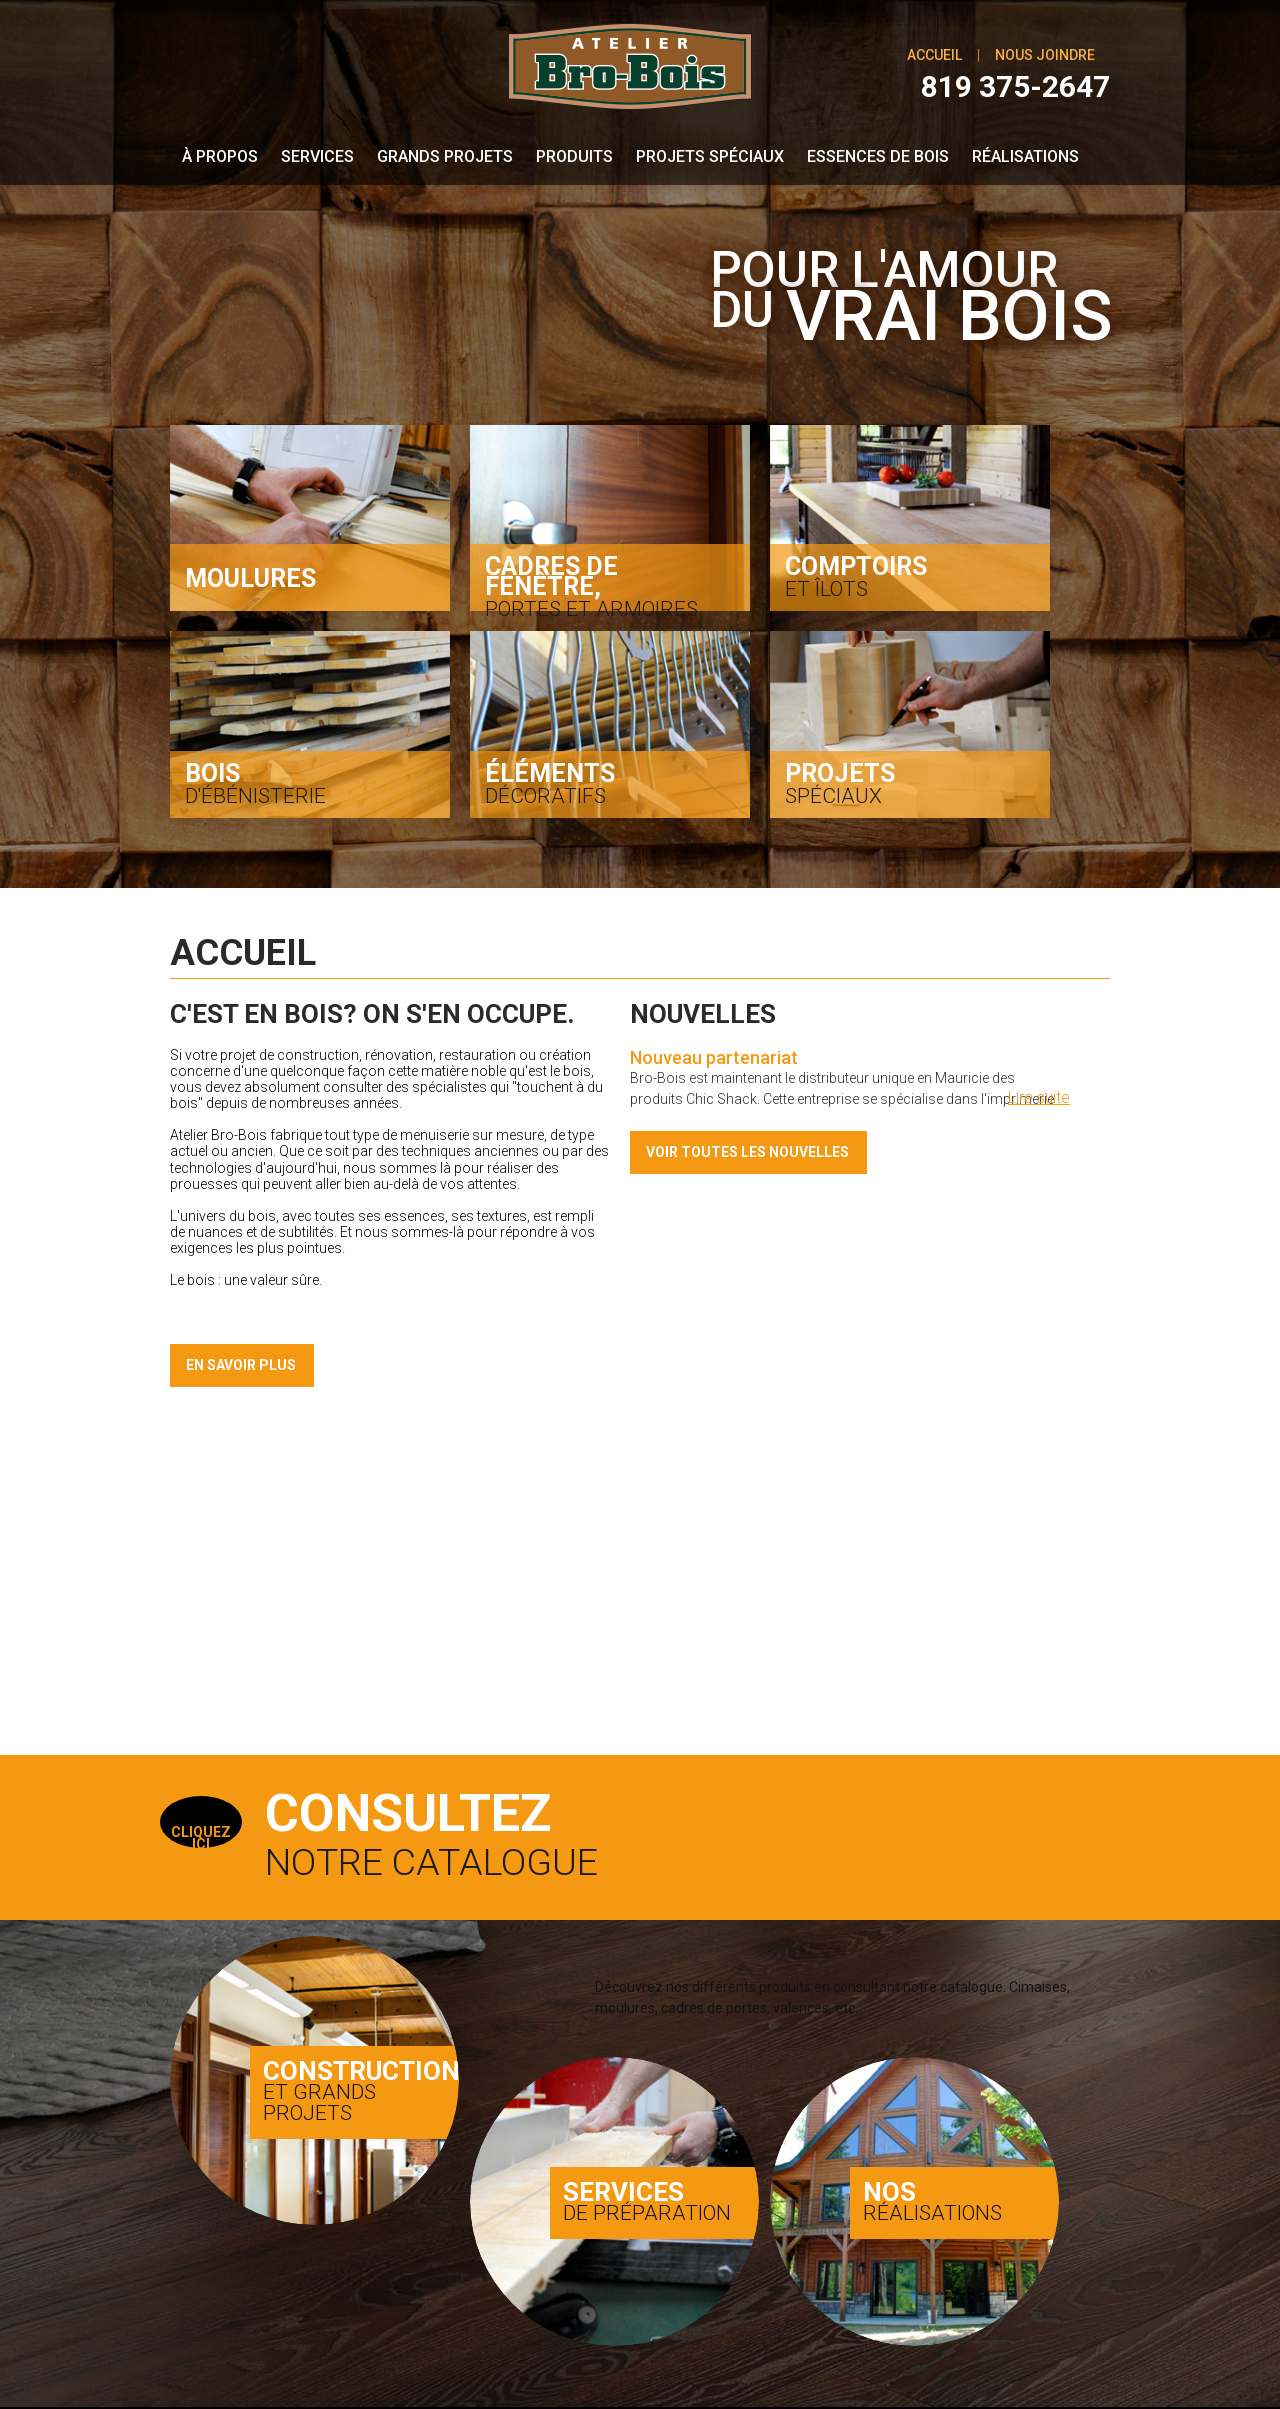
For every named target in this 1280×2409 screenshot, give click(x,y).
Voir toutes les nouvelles (747, 1156)
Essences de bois (878, 158)
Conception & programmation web (854, 2361)
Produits (574, 158)
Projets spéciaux (710, 158)
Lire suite (1039, 1101)
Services (317, 158)
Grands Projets (445, 158)
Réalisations (1025, 158)
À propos (220, 158)
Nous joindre (1045, 55)
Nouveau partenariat (714, 1061)
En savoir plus (241, 1370)
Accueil (934, 55)
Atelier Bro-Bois (304, 2349)
